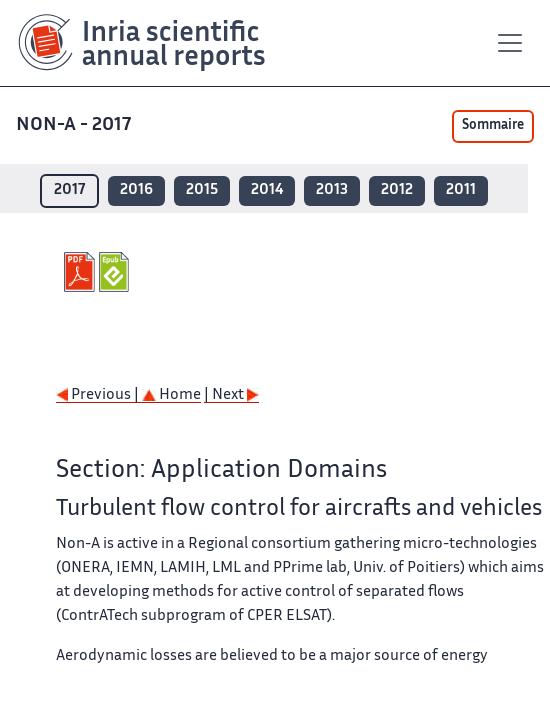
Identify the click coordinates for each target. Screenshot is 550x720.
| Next (231, 395)
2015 (202, 190)
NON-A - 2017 (75, 125)
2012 (397, 190)
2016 (136, 190)
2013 (332, 190)
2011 (461, 190)
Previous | (99, 395)
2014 (267, 190)
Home (171, 395)
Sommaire (493, 126)
